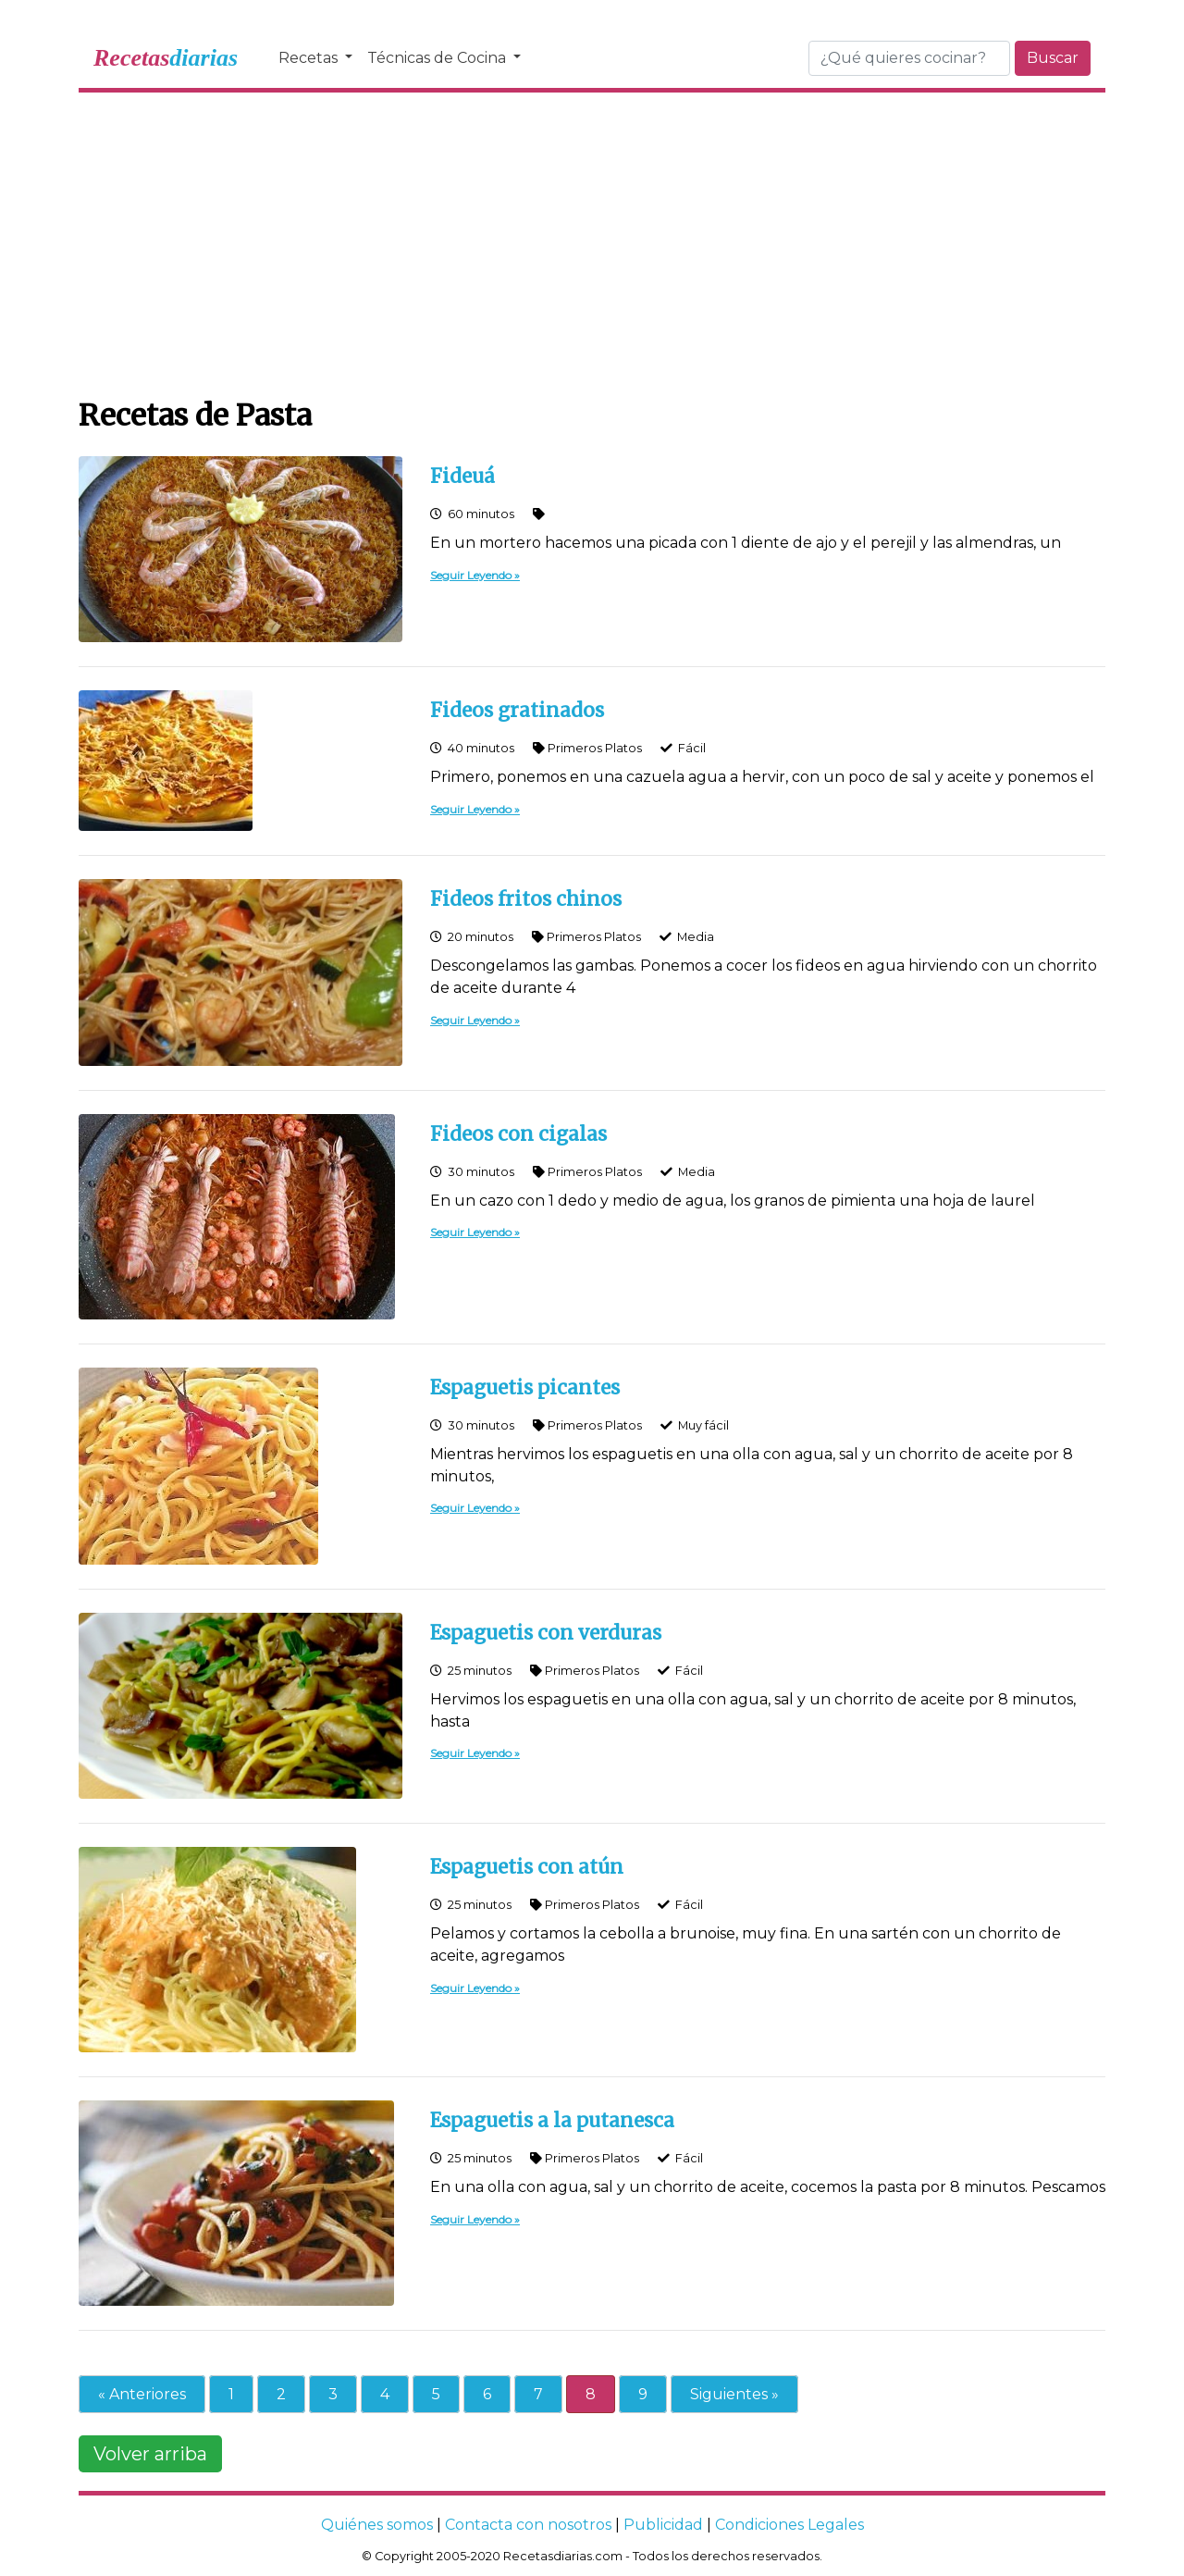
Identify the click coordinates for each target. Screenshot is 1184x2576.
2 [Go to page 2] (281, 2394)
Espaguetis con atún (526, 1867)
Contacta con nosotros (528, 2524)
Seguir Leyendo (471, 575)
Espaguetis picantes (525, 1388)
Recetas (309, 58)
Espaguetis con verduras (545, 1633)
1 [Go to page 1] (231, 2394)
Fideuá (462, 476)
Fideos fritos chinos (526, 899)
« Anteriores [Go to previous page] (142, 2394)
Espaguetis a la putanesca (552, 2121)
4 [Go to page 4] (384, 2394)
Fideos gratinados (517, 711)
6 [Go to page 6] (487, 2394)
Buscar (1053, 58)
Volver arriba (150, 2454)
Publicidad (663, 2524)
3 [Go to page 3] (333, 2394)
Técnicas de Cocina (438, 58)
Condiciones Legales (789, 2524)
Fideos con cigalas (518, 1134)
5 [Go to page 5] (436, 2394)
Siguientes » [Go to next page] (734, 2394)
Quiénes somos (377, 2524)
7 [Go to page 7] (538, 2394)
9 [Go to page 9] (643, 2394)
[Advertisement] (592, 240)
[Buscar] (909, 58)
